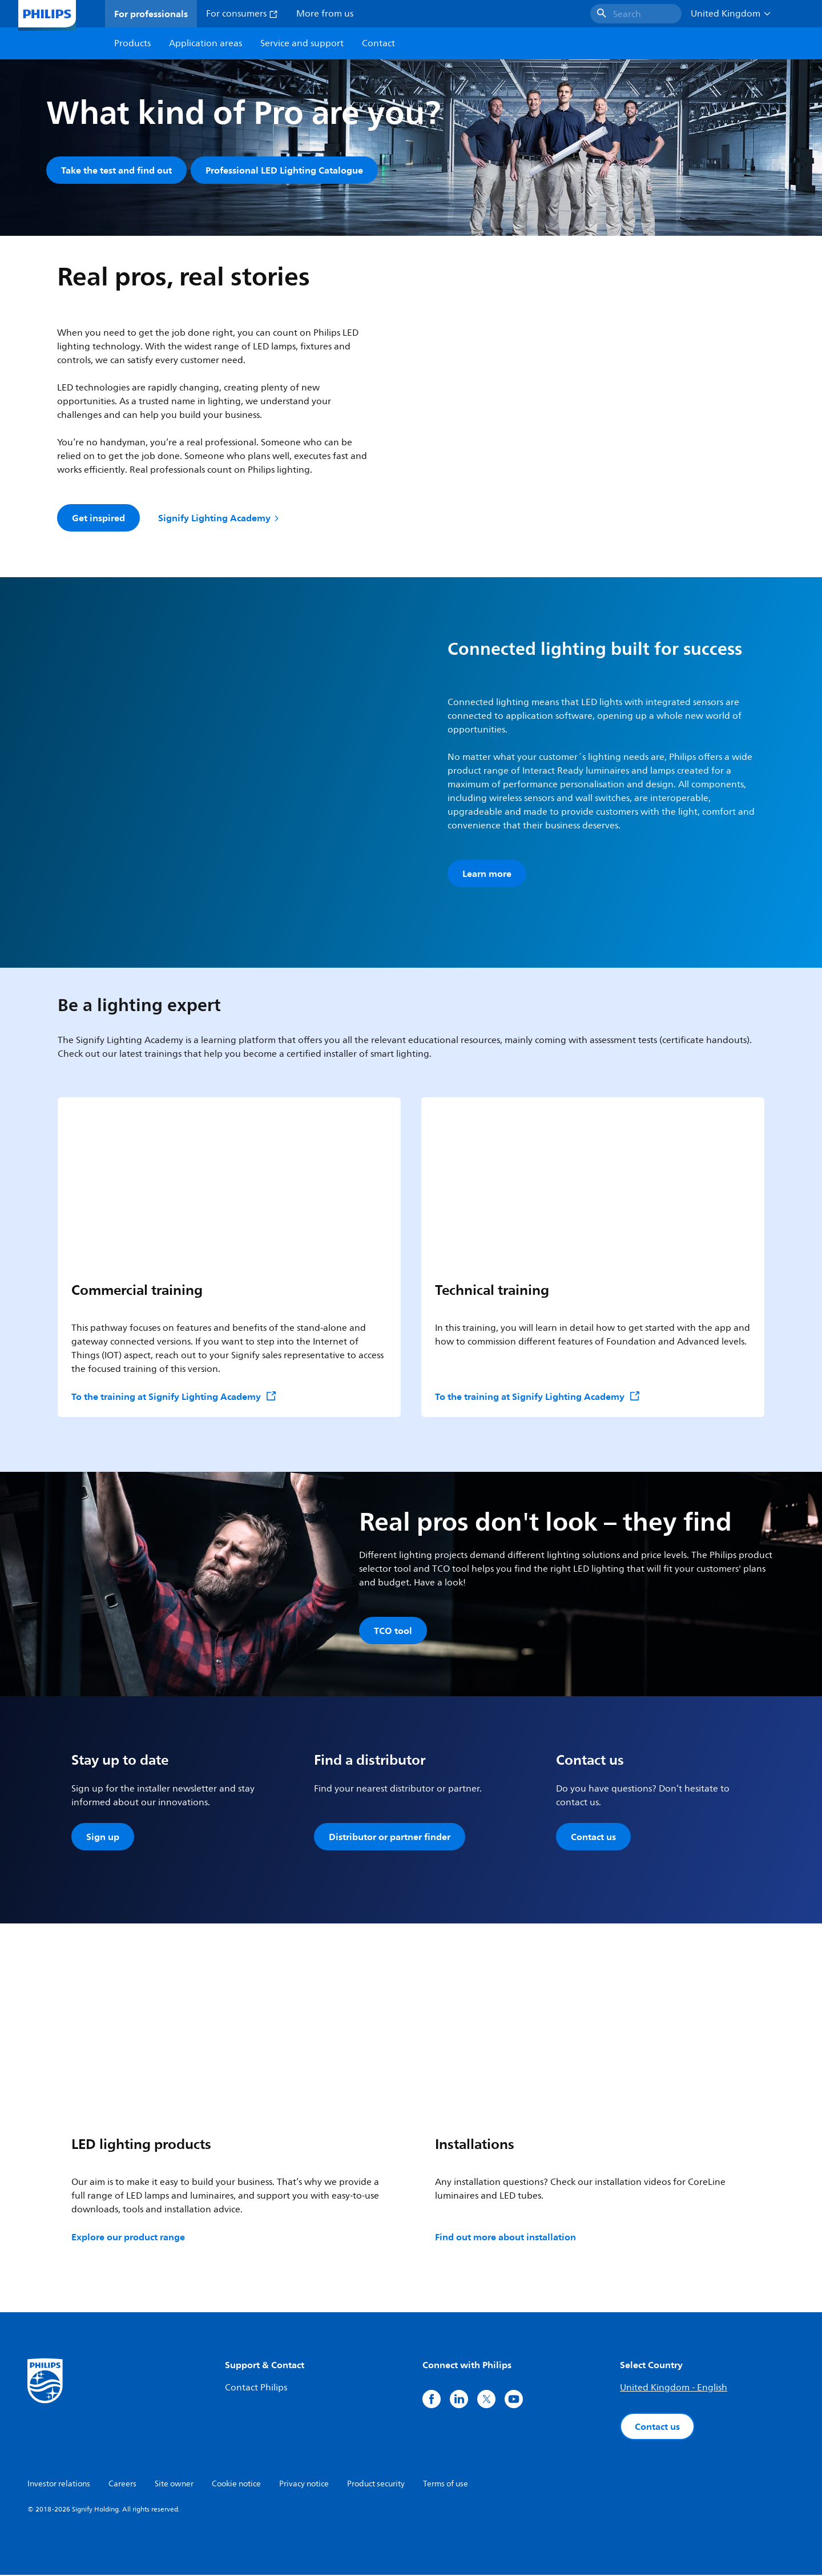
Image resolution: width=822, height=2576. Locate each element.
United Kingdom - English (673, 2388)
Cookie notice (236, 2485)
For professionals (151, 14)
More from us (324, 14)
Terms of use (445, 2485)
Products (132, 43)
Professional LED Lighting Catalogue (285, 170)
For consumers (242, 14)
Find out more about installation (505, 2238)
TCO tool (393, 1631)
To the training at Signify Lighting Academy (174, 1397)
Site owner (174, 2485)
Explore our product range (128, 2238)
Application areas (205, 43)
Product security (376, 2485)
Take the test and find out (116, 170)
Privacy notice (304, 2485)
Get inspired (98, 518)
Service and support (302, 43)
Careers (122, 2485)
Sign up (102, 1838)
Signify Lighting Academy (219, 518)
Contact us (593, 1838)
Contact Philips (256, 2388)
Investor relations (58, 2485)
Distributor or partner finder (389, 1838)
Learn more (486, 874)
